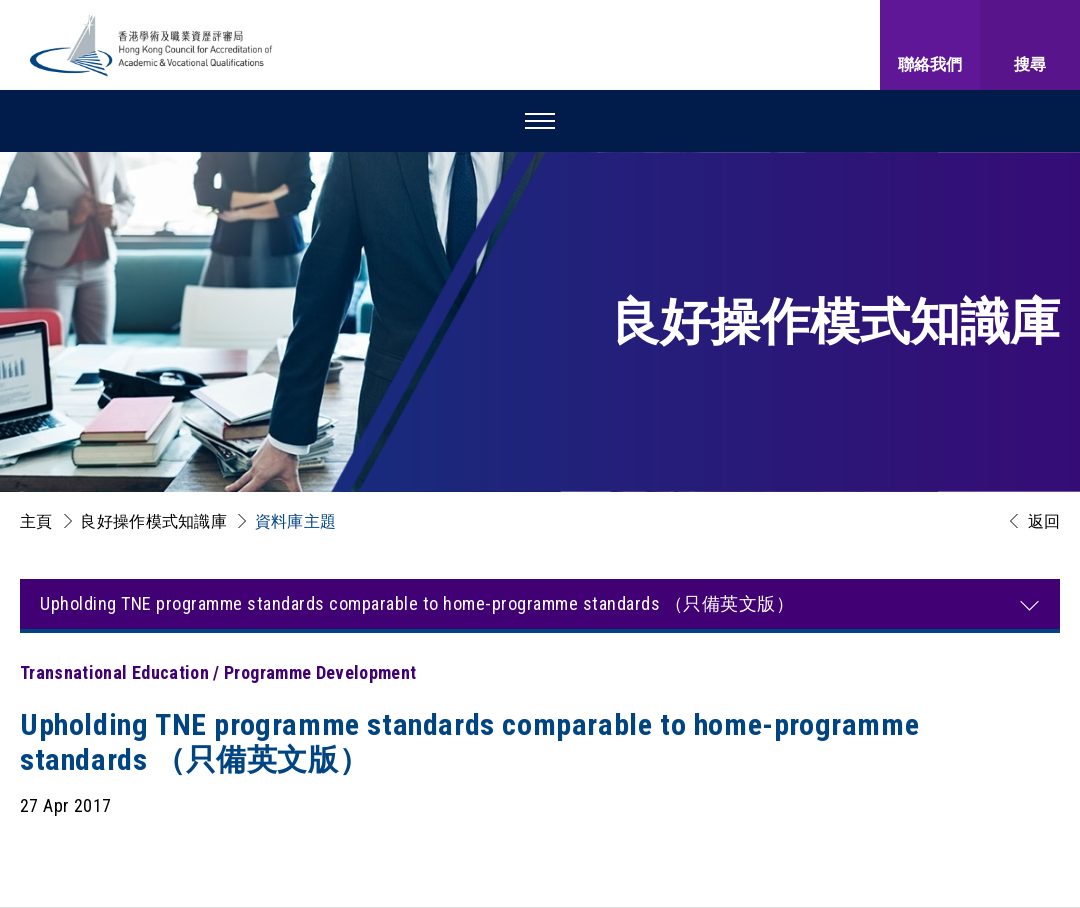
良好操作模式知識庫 (153, 521)
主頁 (36, 521)
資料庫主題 (296, 521)
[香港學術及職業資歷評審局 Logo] (152, 45)
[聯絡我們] (930, 45)
